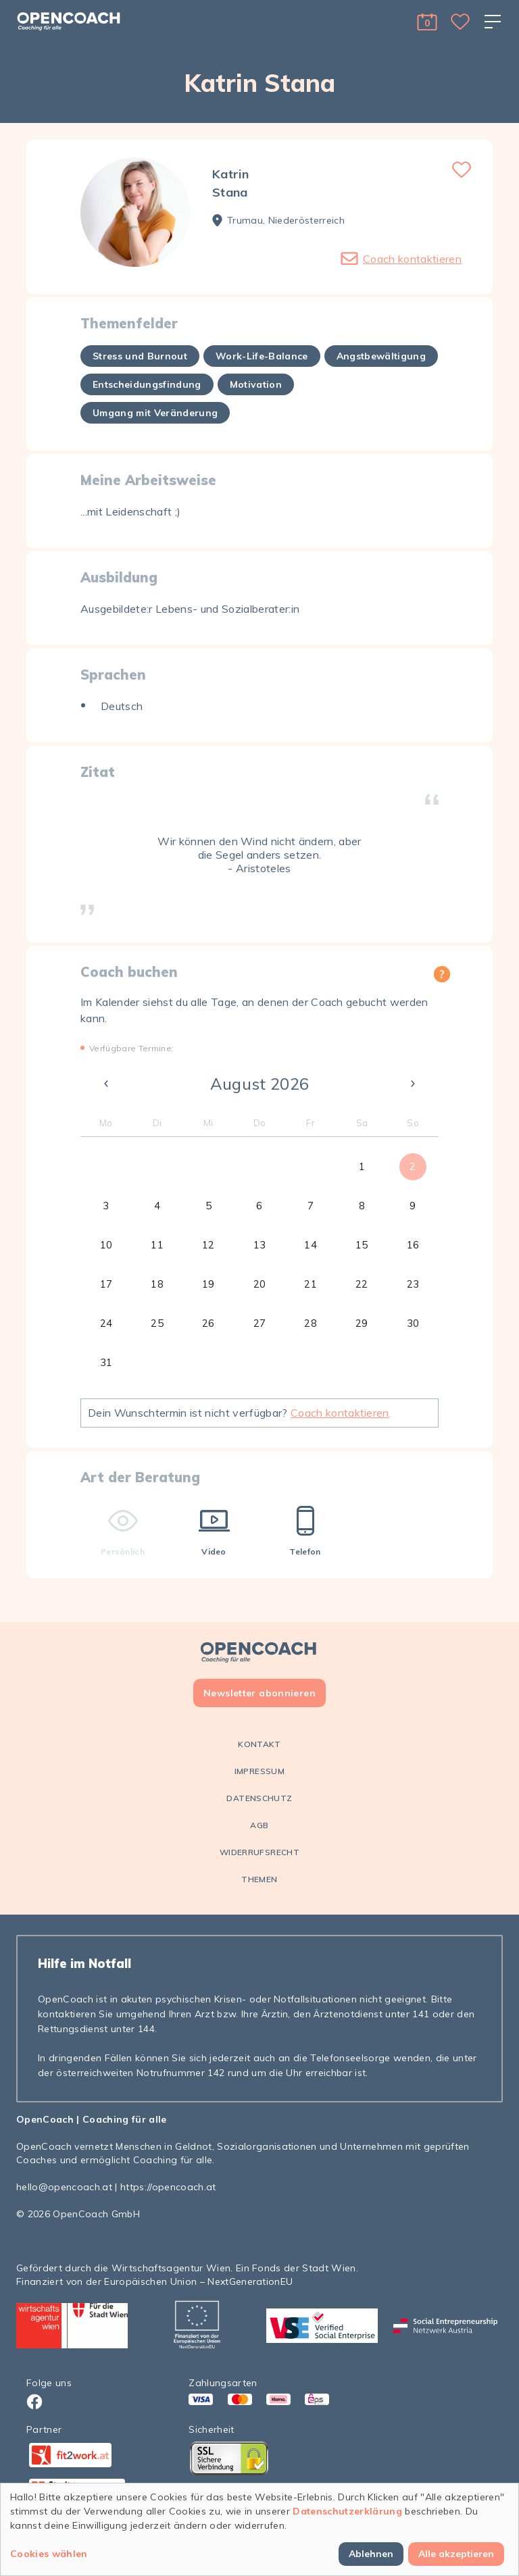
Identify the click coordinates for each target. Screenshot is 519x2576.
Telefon (304, 1531)
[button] (427, 21)
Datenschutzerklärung (347, 2511)
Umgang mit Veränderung (155, 413)
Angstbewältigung (381, 356)
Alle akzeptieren (456, 2554)
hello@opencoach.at (64, 2187)
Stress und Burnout (140, 356)
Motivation (256, 384)
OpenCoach (45, 2119)
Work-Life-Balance (262, 356)
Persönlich (123, 1531)
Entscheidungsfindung (147, 384)
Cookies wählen (49, 2554)
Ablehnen (371, 2554)
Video (214, 1531)
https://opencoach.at (168, 2187)
